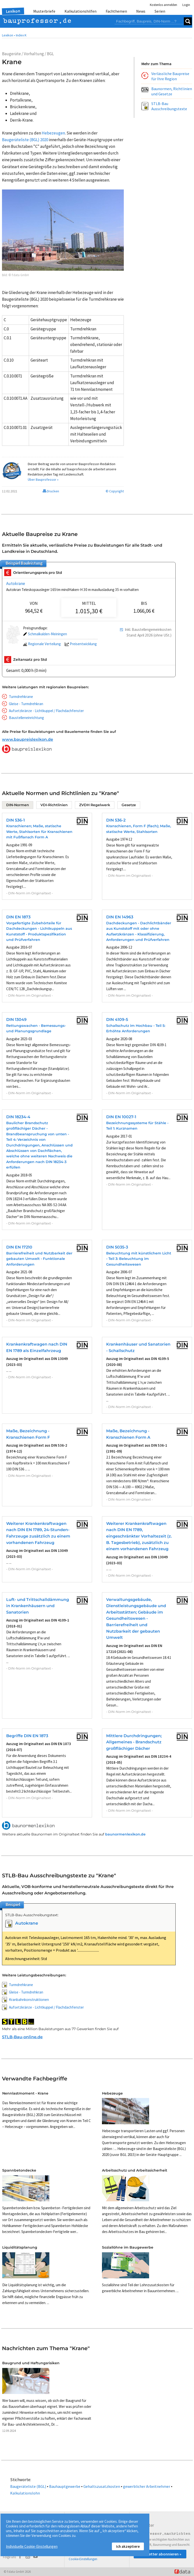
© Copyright (115, 491)
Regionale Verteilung (42, 643)
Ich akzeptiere (128, 2546)
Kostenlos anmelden (163, 5)
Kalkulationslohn (25, 2493)
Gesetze (129, 805)
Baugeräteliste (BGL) (28, 2486)
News (140, 11)
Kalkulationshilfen (81, 11)
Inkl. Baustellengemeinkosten (148, 629)
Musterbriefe (44, 11)
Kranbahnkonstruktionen (29, 1999)
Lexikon (13, 11)
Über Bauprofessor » (43, 479)
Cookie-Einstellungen (83, 2559)
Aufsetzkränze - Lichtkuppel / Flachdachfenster (46, 710)
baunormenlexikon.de (125, 1834)
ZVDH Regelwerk (94, 805)
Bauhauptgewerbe (64, 2486)
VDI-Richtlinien (54, 805)
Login (186, 5)
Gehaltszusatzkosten (101, 2486)
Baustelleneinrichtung (26, 717)
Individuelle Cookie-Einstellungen (32, 2546)
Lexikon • (8, 35)
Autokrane (15, 583)
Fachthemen (116, 11)
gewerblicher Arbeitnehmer (146, 2486)
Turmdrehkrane (21, 696)
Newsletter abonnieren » (160, 2553)
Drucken (51, 491)
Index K (21, 35)
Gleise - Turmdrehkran (26, 703)
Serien (160, 11)
